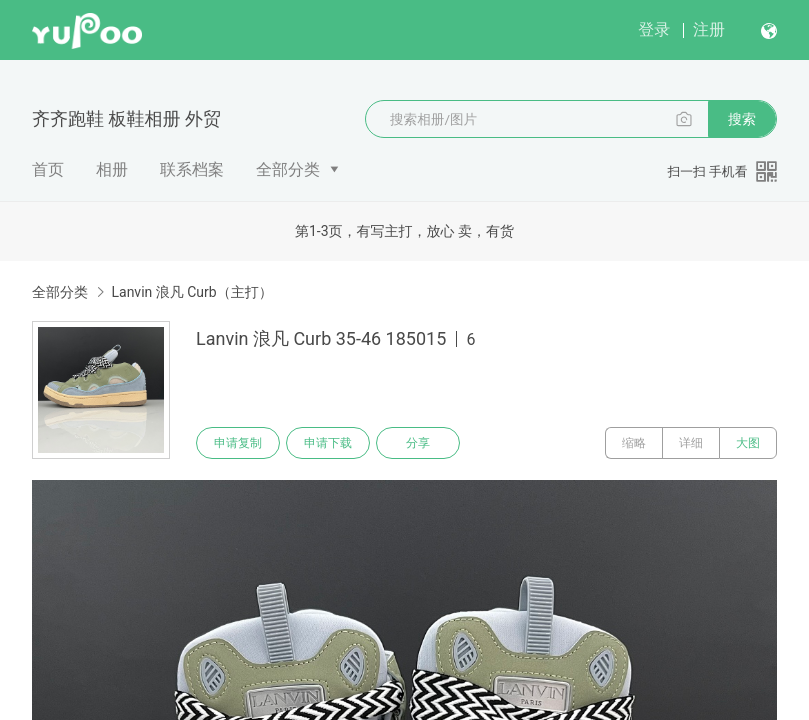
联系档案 (192, 169)
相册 (112, 169)
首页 (48, 169)
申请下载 (328, 443)
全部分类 (288, 169)
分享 (418, 443)
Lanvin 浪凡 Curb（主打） (191, 292)
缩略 (634, 443)
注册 (709, 29)
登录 (654, 29)
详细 (691, 443)
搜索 (742, 119)
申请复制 (238, 443)
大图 (748, 443)
